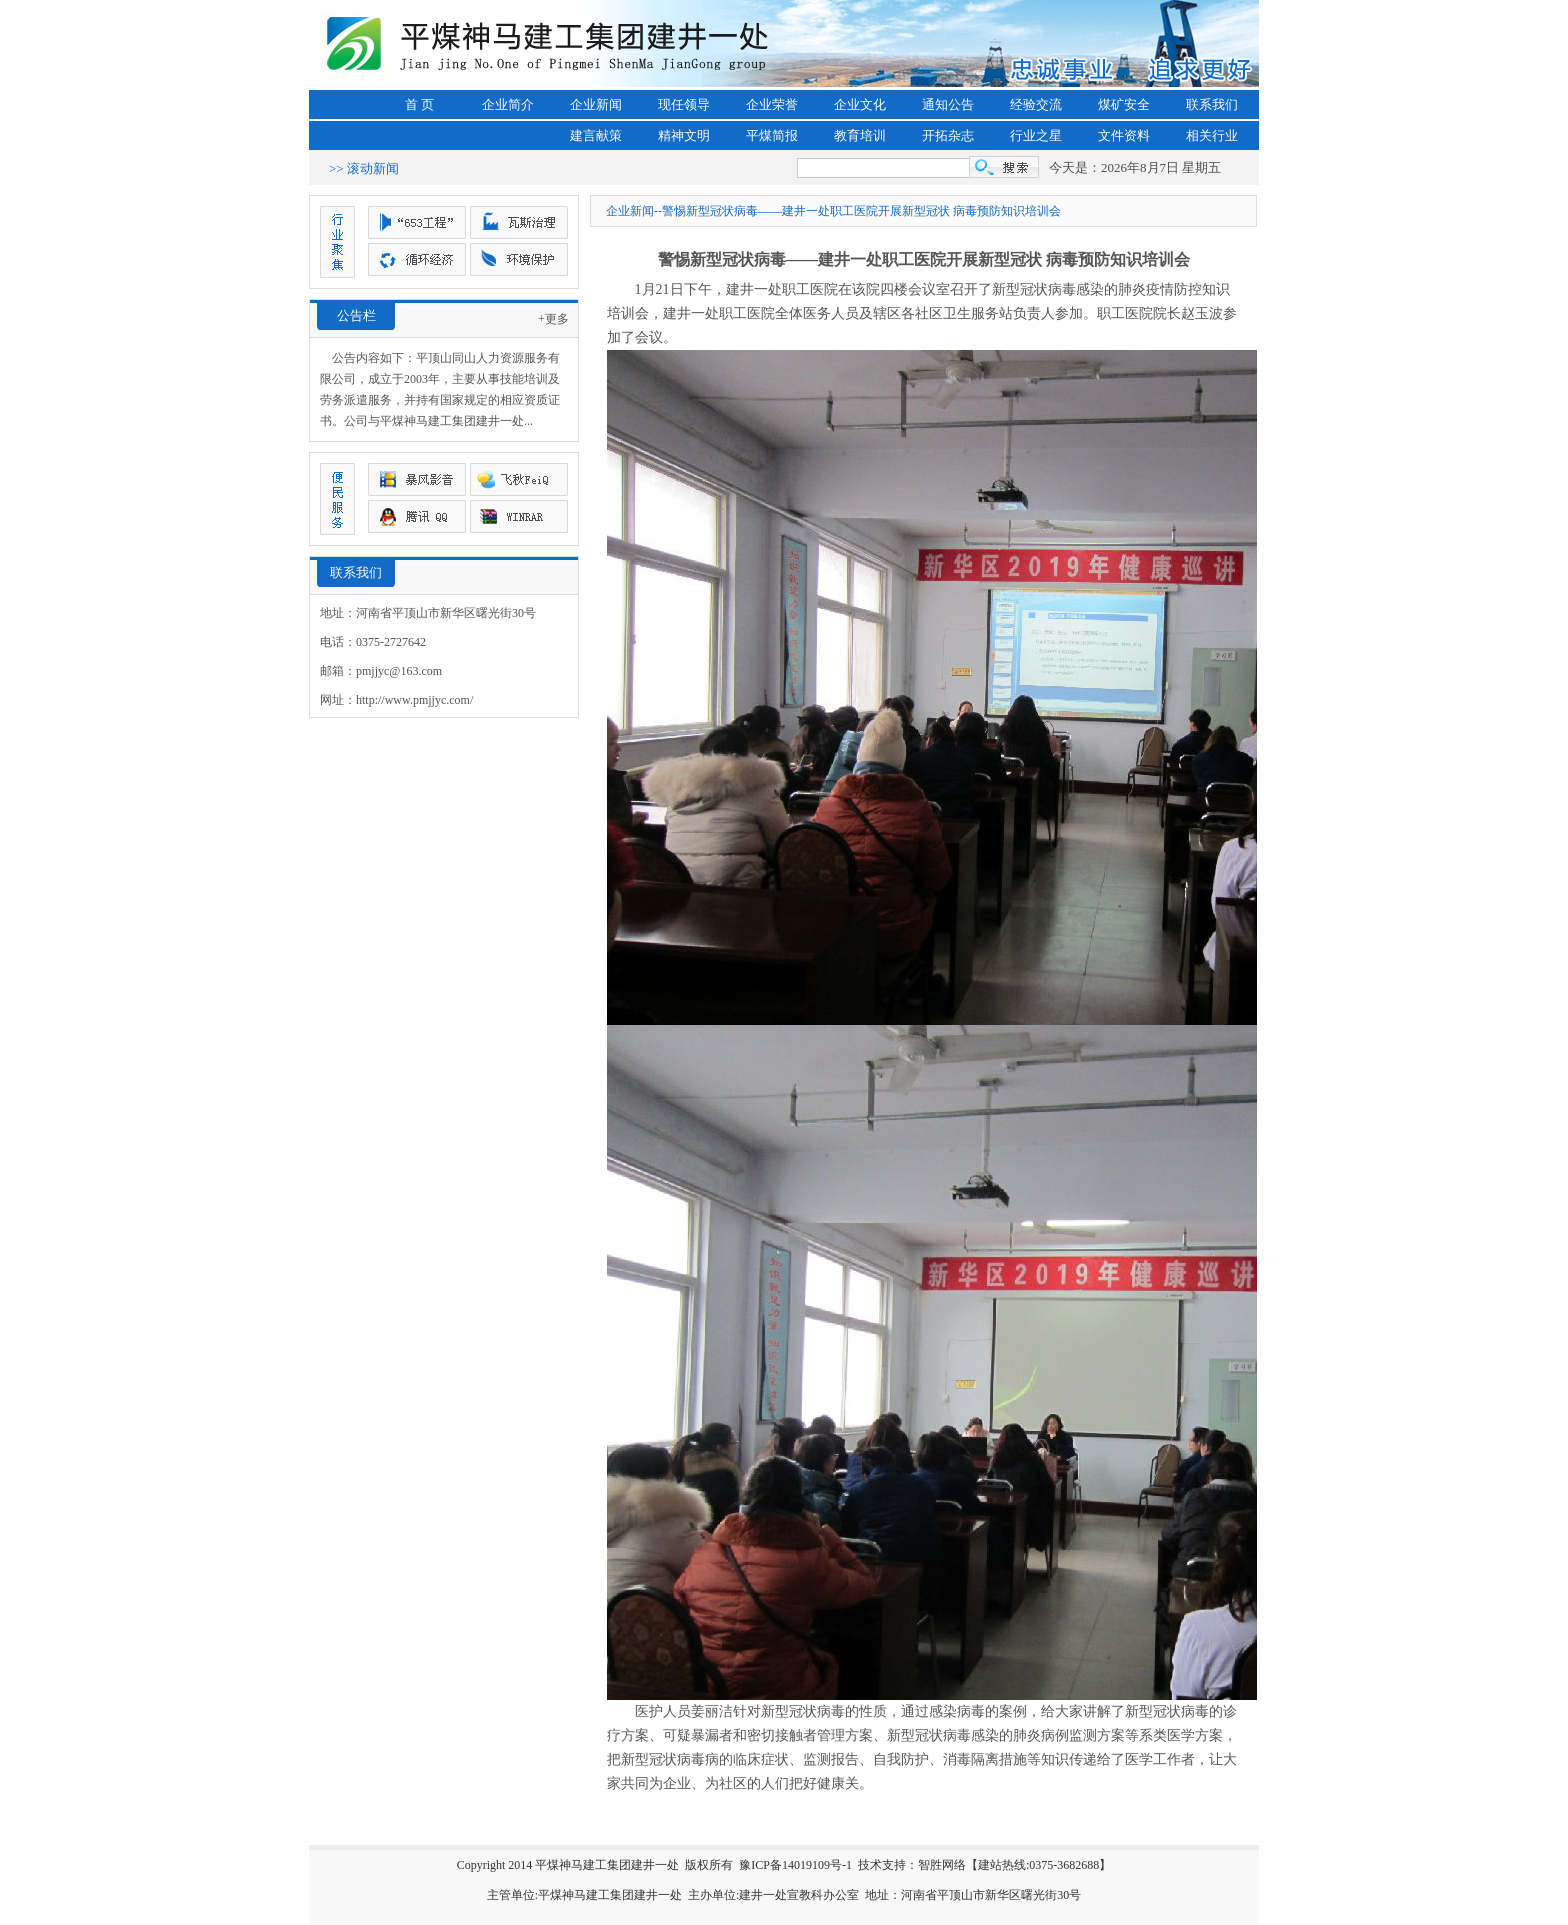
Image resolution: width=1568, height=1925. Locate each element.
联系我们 (1212, 104)
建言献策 (596, 135)
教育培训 (860, 135)
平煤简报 (772, 135)
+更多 (553, 319)
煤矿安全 (1124, 104)
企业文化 (860, 104)
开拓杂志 (948, 135)
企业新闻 (596, 104)
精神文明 (684, 135)
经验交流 (1036, 104)
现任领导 (684, 104)
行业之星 (1036, 135)
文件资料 (1124, 135)
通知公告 (948, 104)
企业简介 (508, 104)
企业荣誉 (772, 104)
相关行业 (1212, 135)
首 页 (419, 104)
